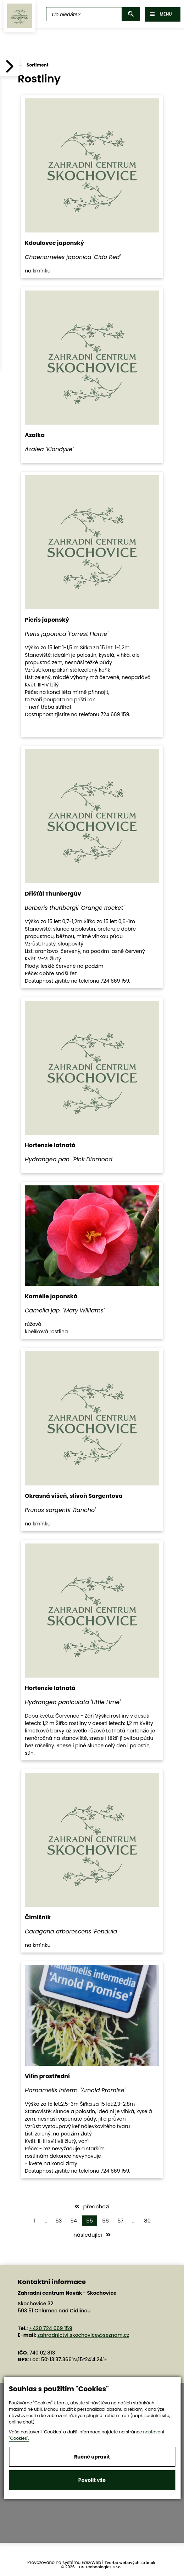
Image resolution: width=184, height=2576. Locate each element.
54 (73, 2220)
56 (105, 2220)
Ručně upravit (92, 2456)
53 (58, 2220)
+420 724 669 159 (50, 2328)
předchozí (91, 2206)
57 (120, 2220)
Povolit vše (92, 2480)
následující (92, 2234)
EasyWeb (91, 2562)
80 (147, 2220)
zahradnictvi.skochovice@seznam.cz (83, 2335)
